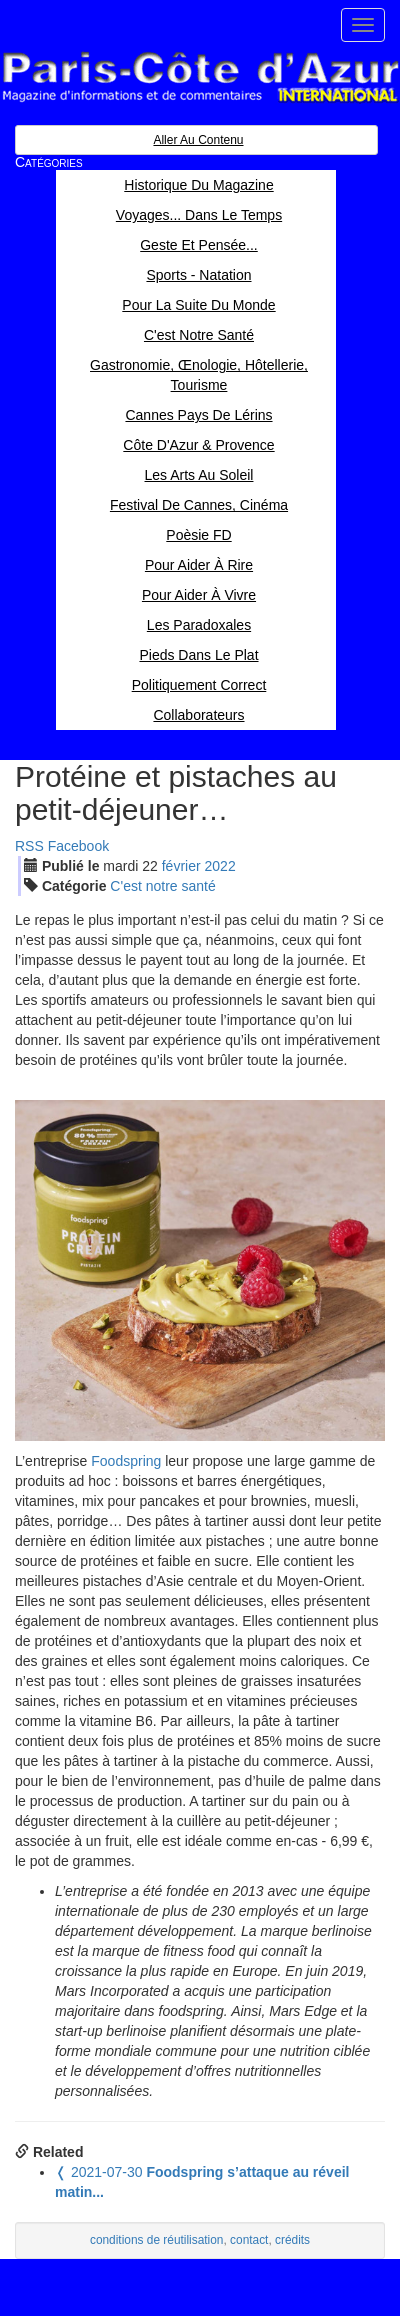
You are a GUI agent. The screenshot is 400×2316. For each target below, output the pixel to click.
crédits (292, 2240)
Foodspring (126, 1461)
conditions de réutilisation (157, 2240)
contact (249, 2240)
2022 (220, 866)
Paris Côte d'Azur (200, 77)
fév (181, 866)
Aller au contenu (198, 140)
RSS (29, 846)
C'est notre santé (162, 886)
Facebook (78, 846)
